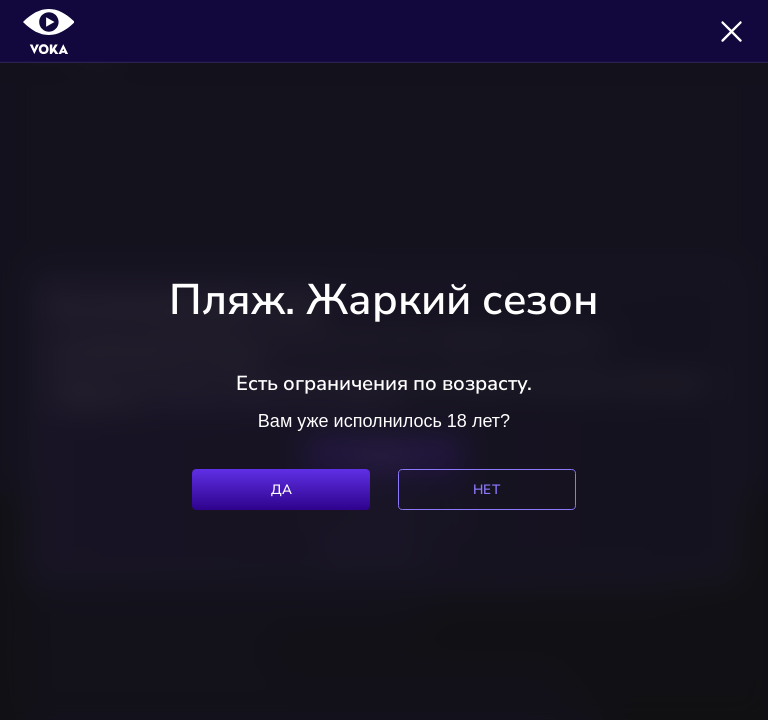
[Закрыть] (731, 31)
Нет (486, 489)
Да (282, 489)
